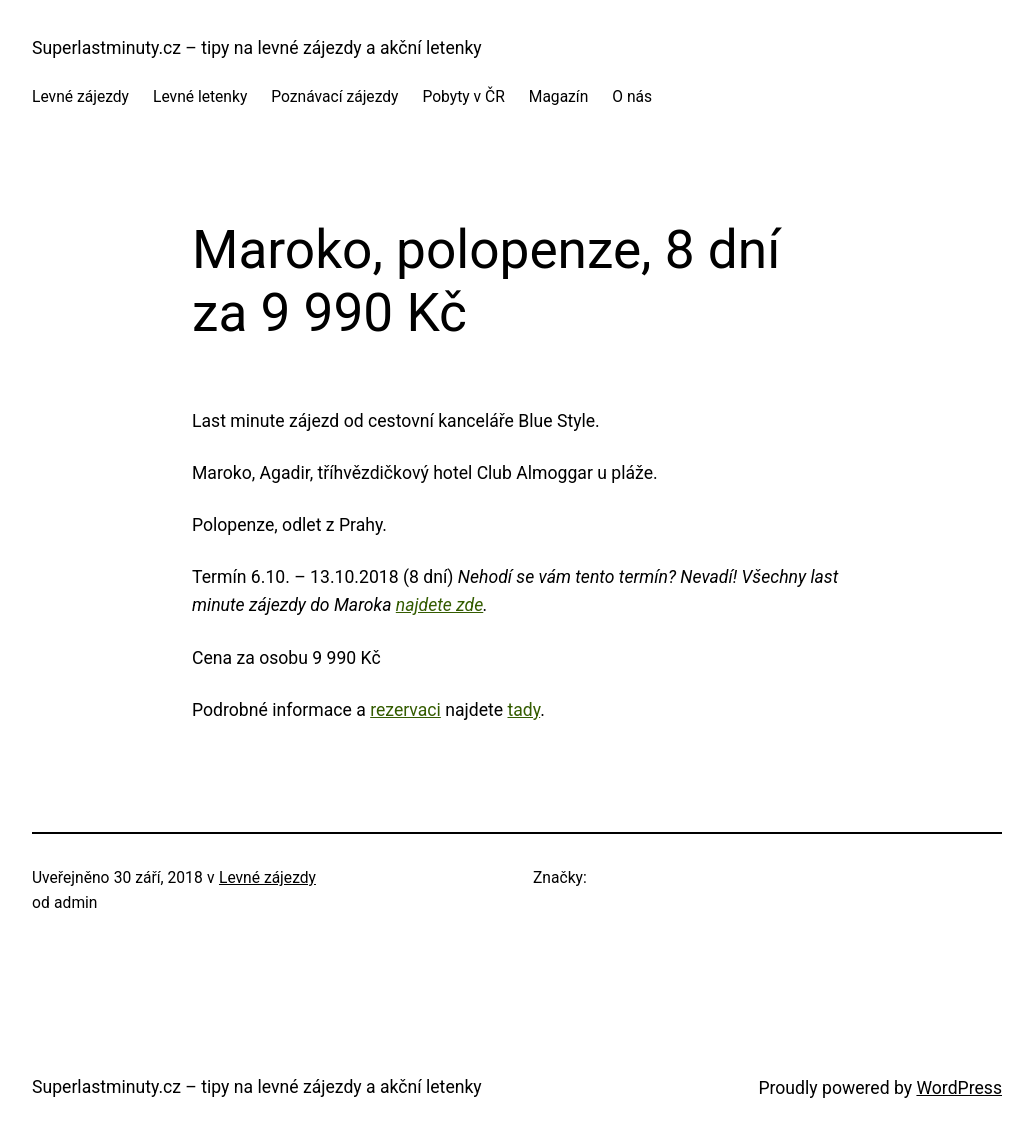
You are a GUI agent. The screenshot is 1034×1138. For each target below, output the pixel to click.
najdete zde (440, 605)
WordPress (959, 1088)
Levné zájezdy (267, 878)
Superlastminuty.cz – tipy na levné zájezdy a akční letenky (257, 48)
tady (523, 710)
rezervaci (405, 710)
